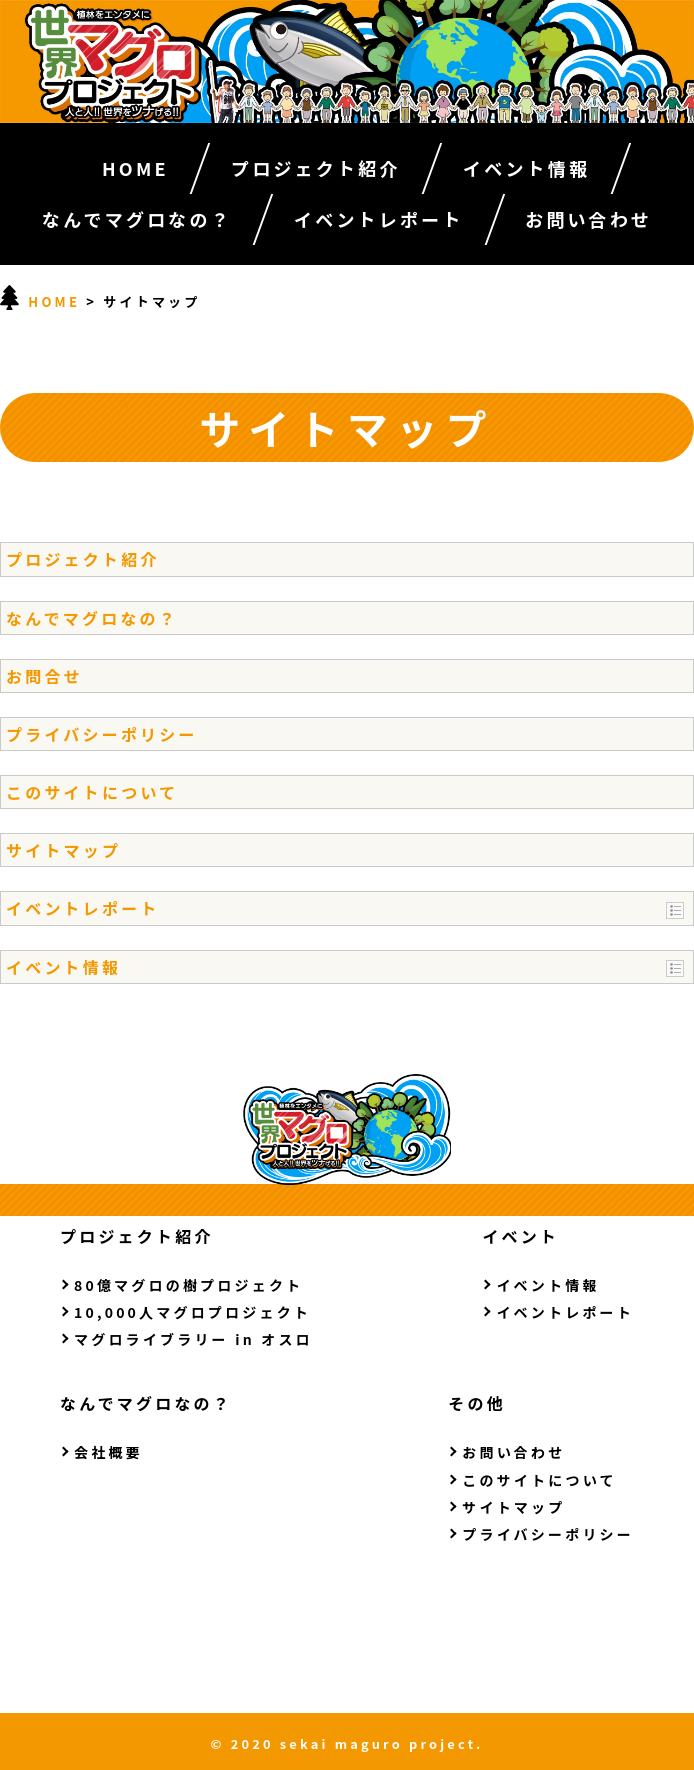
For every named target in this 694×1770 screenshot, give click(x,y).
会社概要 (108, 1452)
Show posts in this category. (675, 911)
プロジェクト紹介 (316, 168)
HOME (135, 168)
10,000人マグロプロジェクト (192, 1312)
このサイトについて (92, 792)
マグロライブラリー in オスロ (193, 1339)
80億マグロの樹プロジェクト (188, 1285)
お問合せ (44, 676)
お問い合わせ (588, 219)
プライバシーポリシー (102, 734)
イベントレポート (379, 219)
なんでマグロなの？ (137, 219)
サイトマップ (63, 850)
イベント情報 (526, 168)
